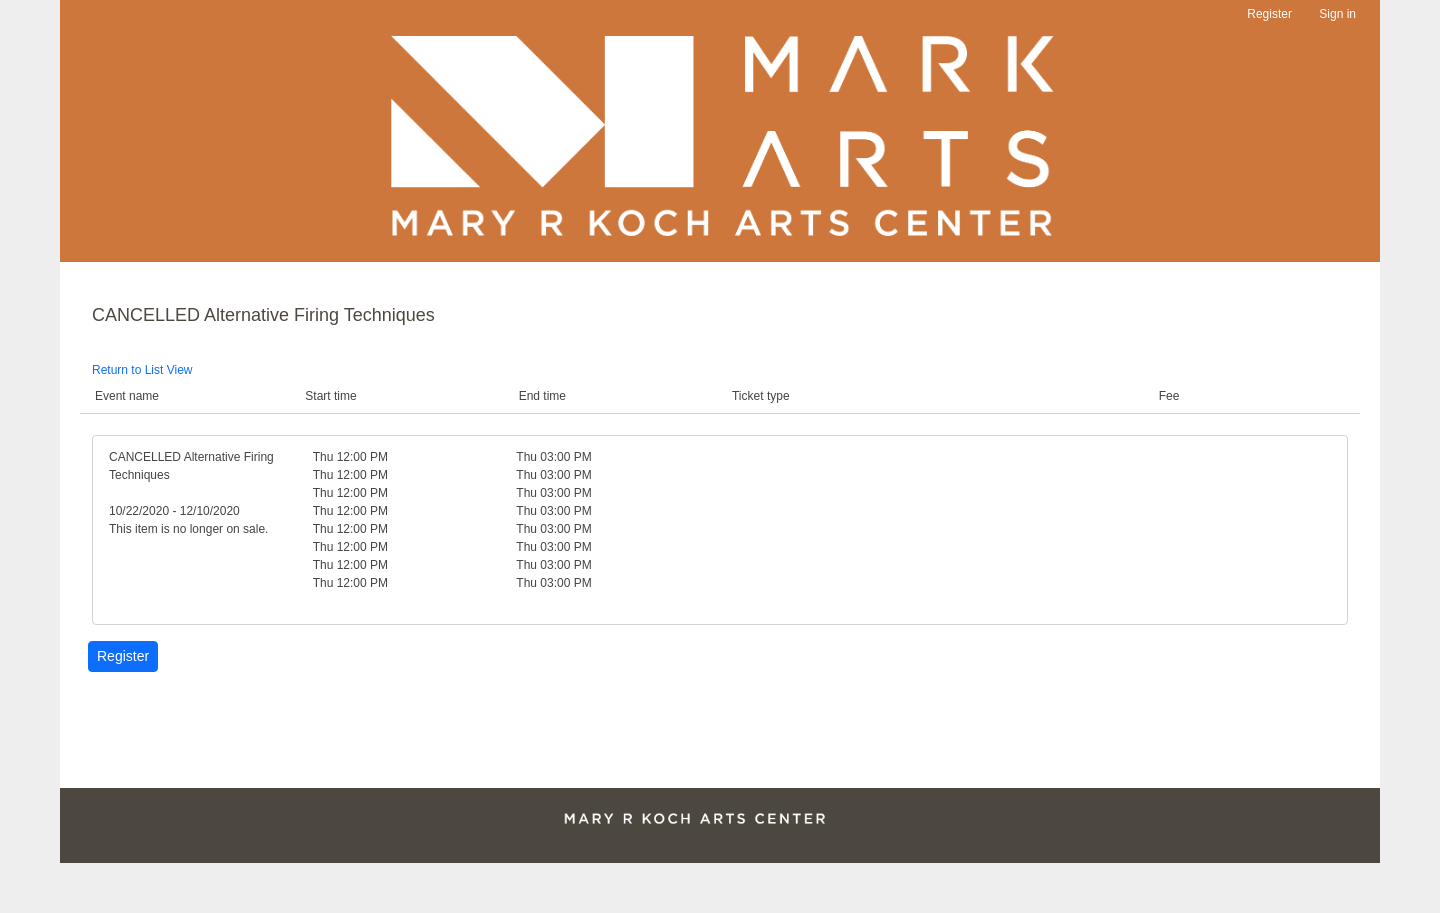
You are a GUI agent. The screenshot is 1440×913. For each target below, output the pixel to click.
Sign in (1337, 14)
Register (1269, 14)
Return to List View (142, 370)
